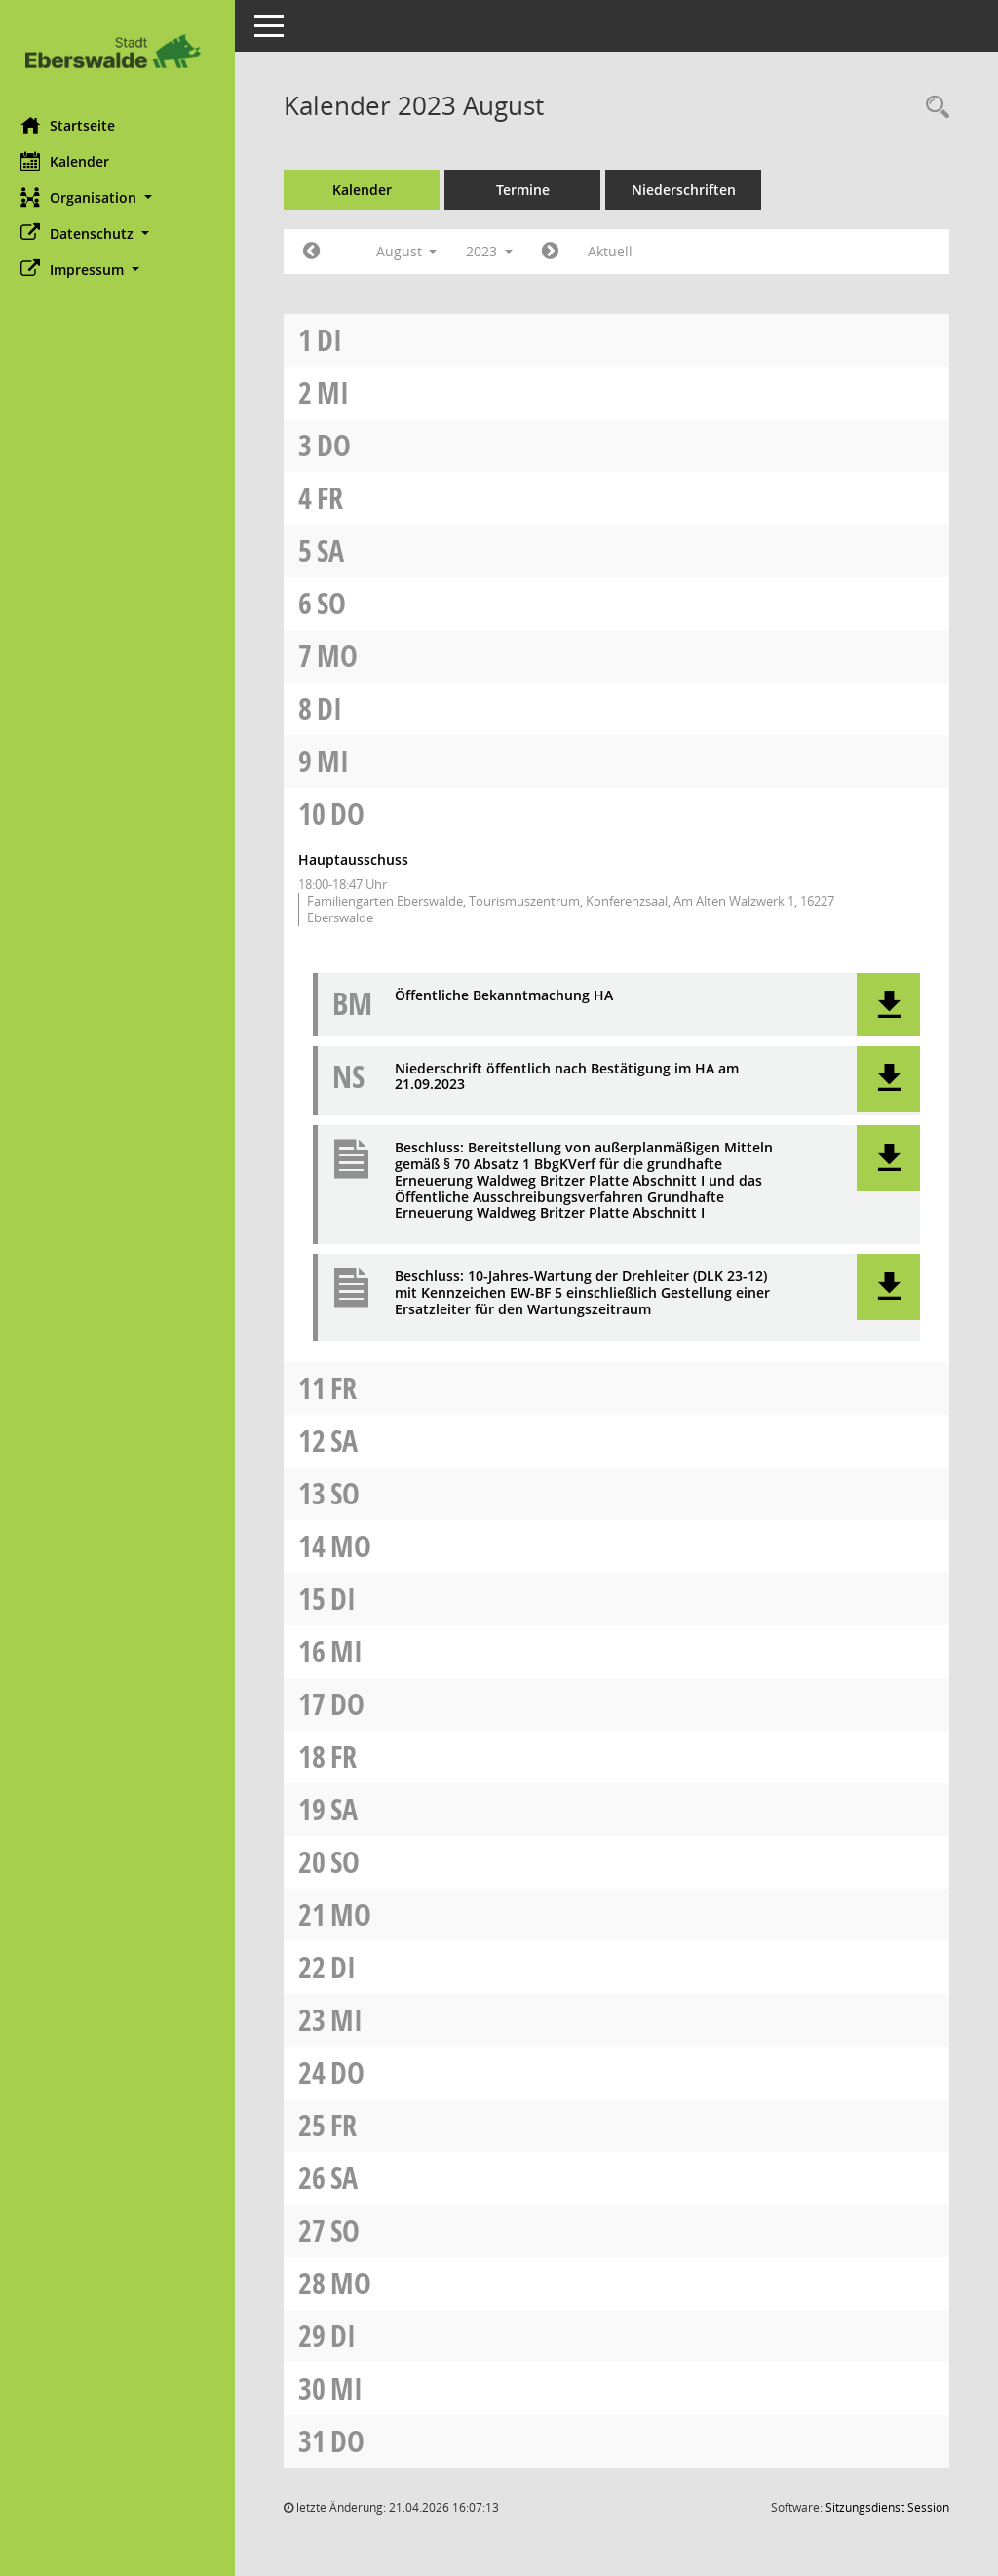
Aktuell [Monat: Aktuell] (618, 251)
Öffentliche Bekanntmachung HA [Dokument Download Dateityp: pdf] (512, 996)
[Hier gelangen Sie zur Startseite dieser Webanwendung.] (122, 51)
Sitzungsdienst (887, 2507)
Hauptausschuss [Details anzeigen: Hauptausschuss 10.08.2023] (362, 859)
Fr (339, 498)
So (340, 603)
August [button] (414, 251)
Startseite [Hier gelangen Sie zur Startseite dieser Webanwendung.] (76, 125)
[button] (122, 197)
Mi (342, 392)
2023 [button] (498, 251)
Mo (346, 656)
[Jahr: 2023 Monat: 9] (559, 251)
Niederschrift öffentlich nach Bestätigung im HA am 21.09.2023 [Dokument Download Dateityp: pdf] (575, 1077)
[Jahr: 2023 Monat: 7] (320, 251)
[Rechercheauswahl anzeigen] (932, 108)
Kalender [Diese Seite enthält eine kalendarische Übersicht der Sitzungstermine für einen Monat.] (73, 161)
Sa (339, 550)
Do (343, 445)
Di (338, 340)
